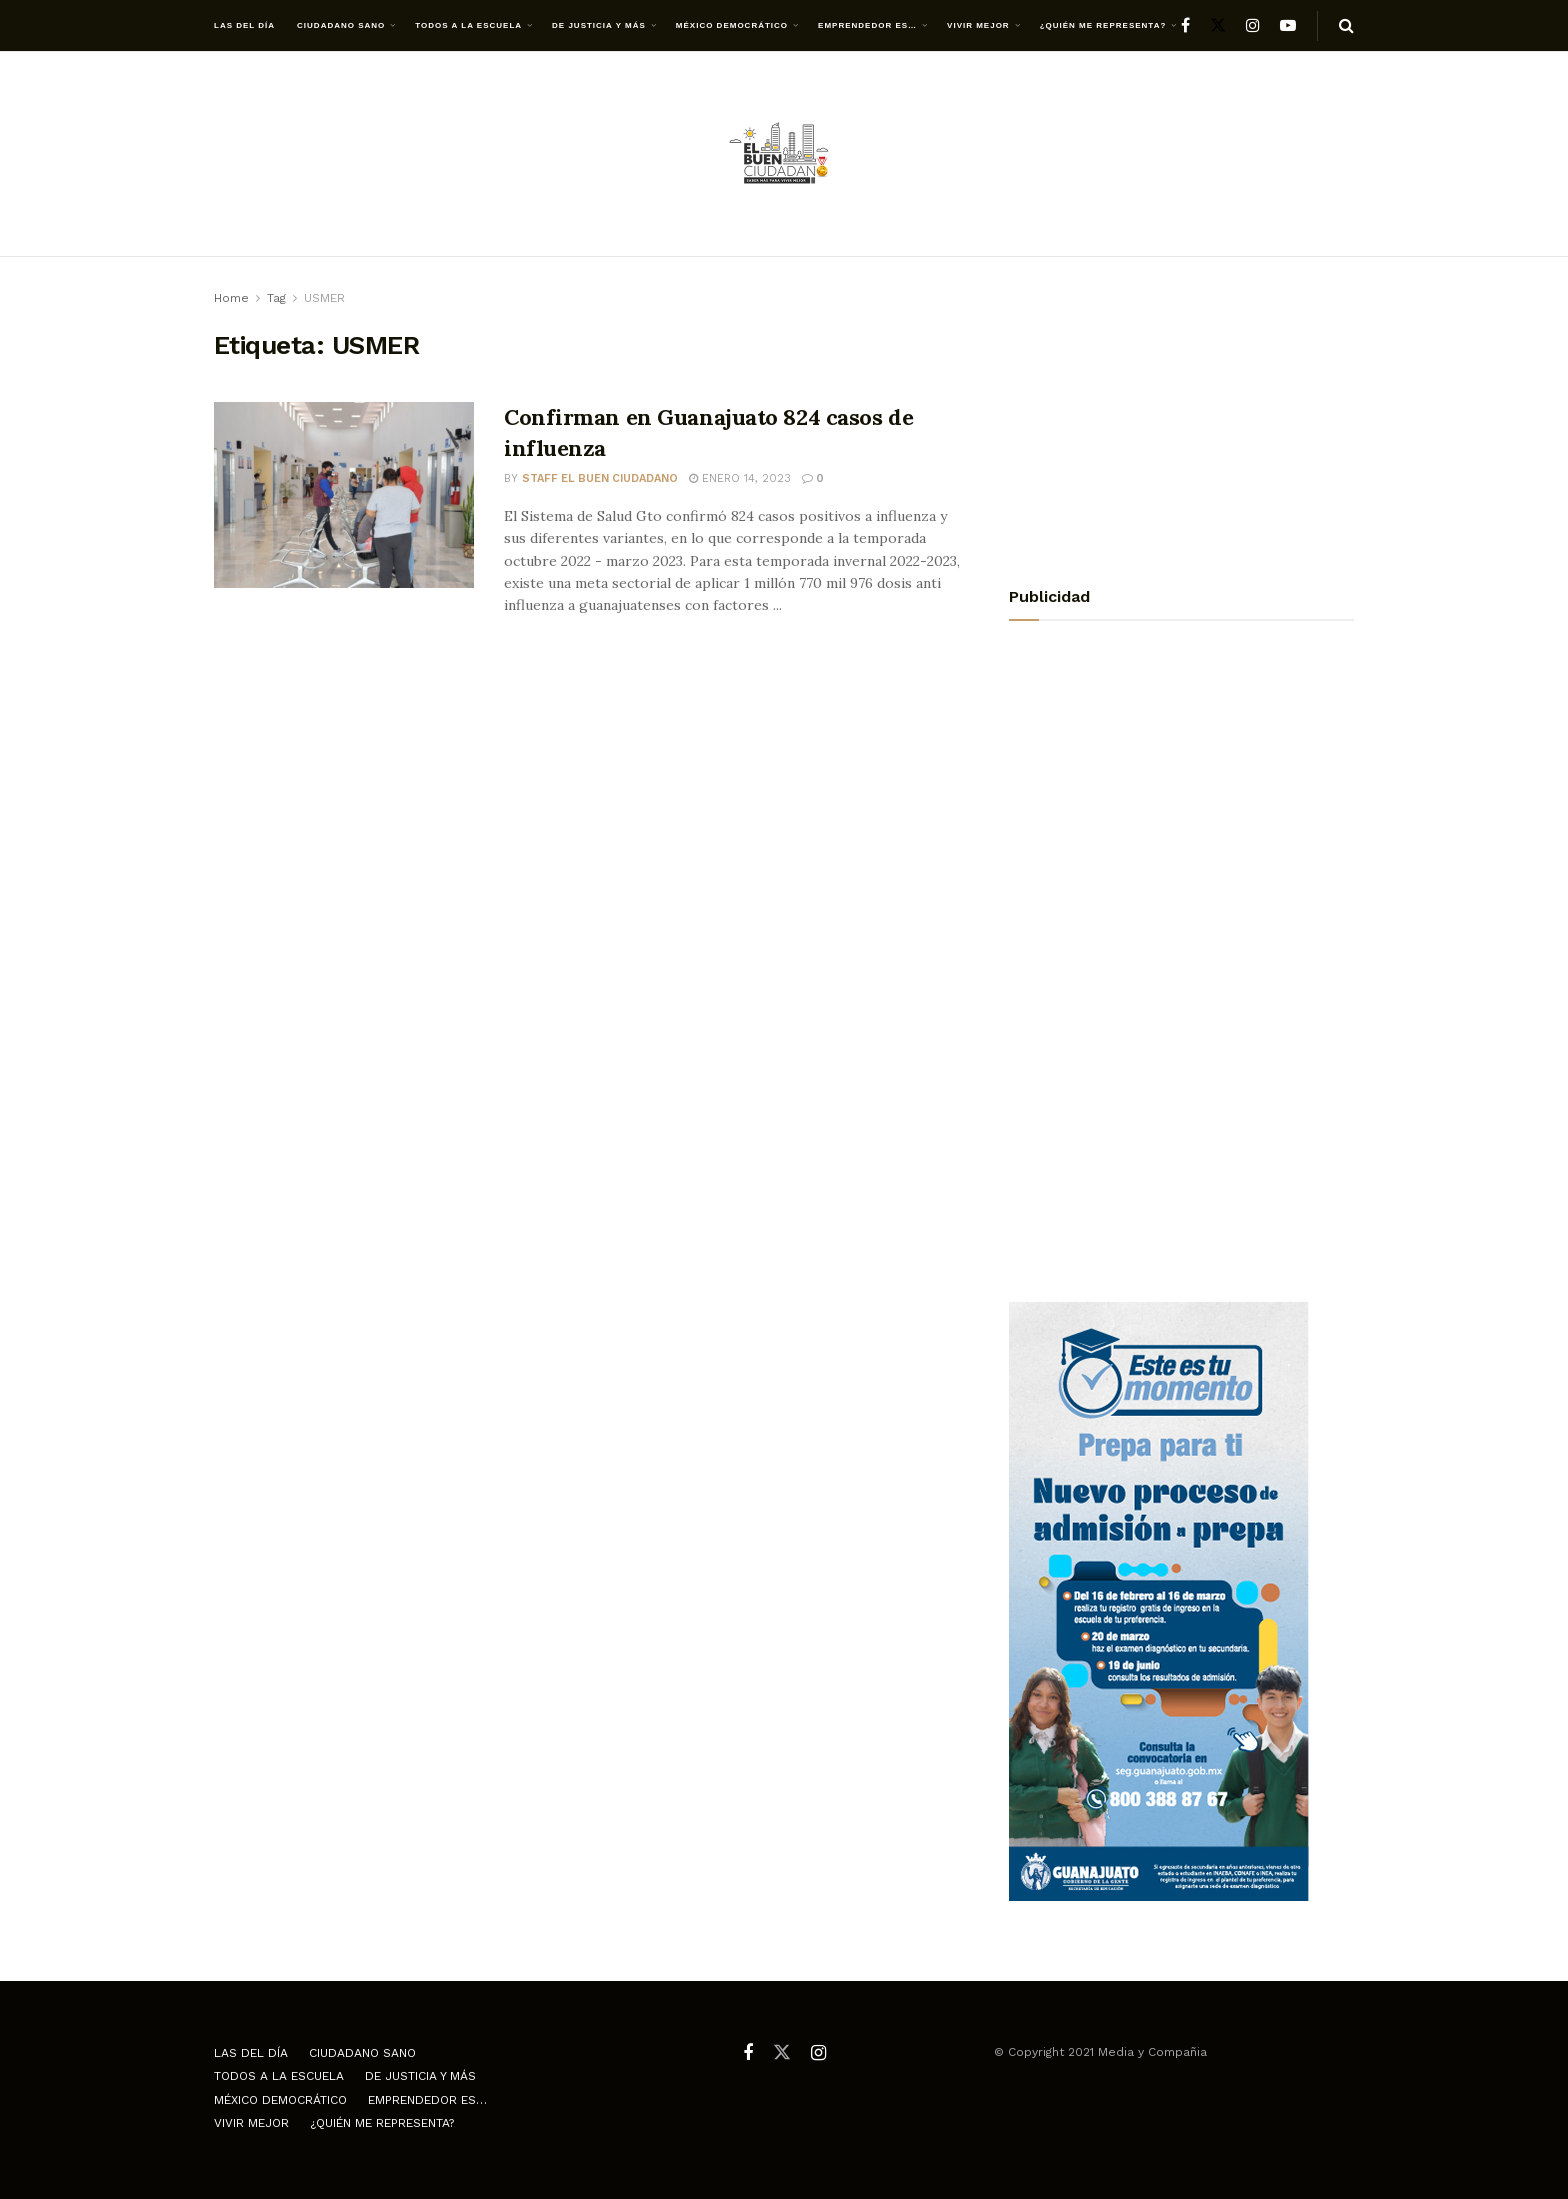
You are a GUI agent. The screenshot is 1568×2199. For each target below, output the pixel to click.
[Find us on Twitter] (1218, 25)
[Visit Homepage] (784, 154)
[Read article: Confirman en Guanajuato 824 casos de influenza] (344, 495)
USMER (324, 298)
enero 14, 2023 (740, 478)
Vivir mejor (978, 25)
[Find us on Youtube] (1288, 25)
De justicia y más (599, 25)
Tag (276, 298)
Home (231, 298)
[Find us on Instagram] (1253, 25)
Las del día (244, 25)
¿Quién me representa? (1103, 25)
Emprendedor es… (867, 25)
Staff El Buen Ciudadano (600, 478)
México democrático (732, 25)
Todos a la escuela (468, 25)
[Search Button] (1346, 26)
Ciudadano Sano (341, 25)
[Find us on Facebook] (1185, 25)
